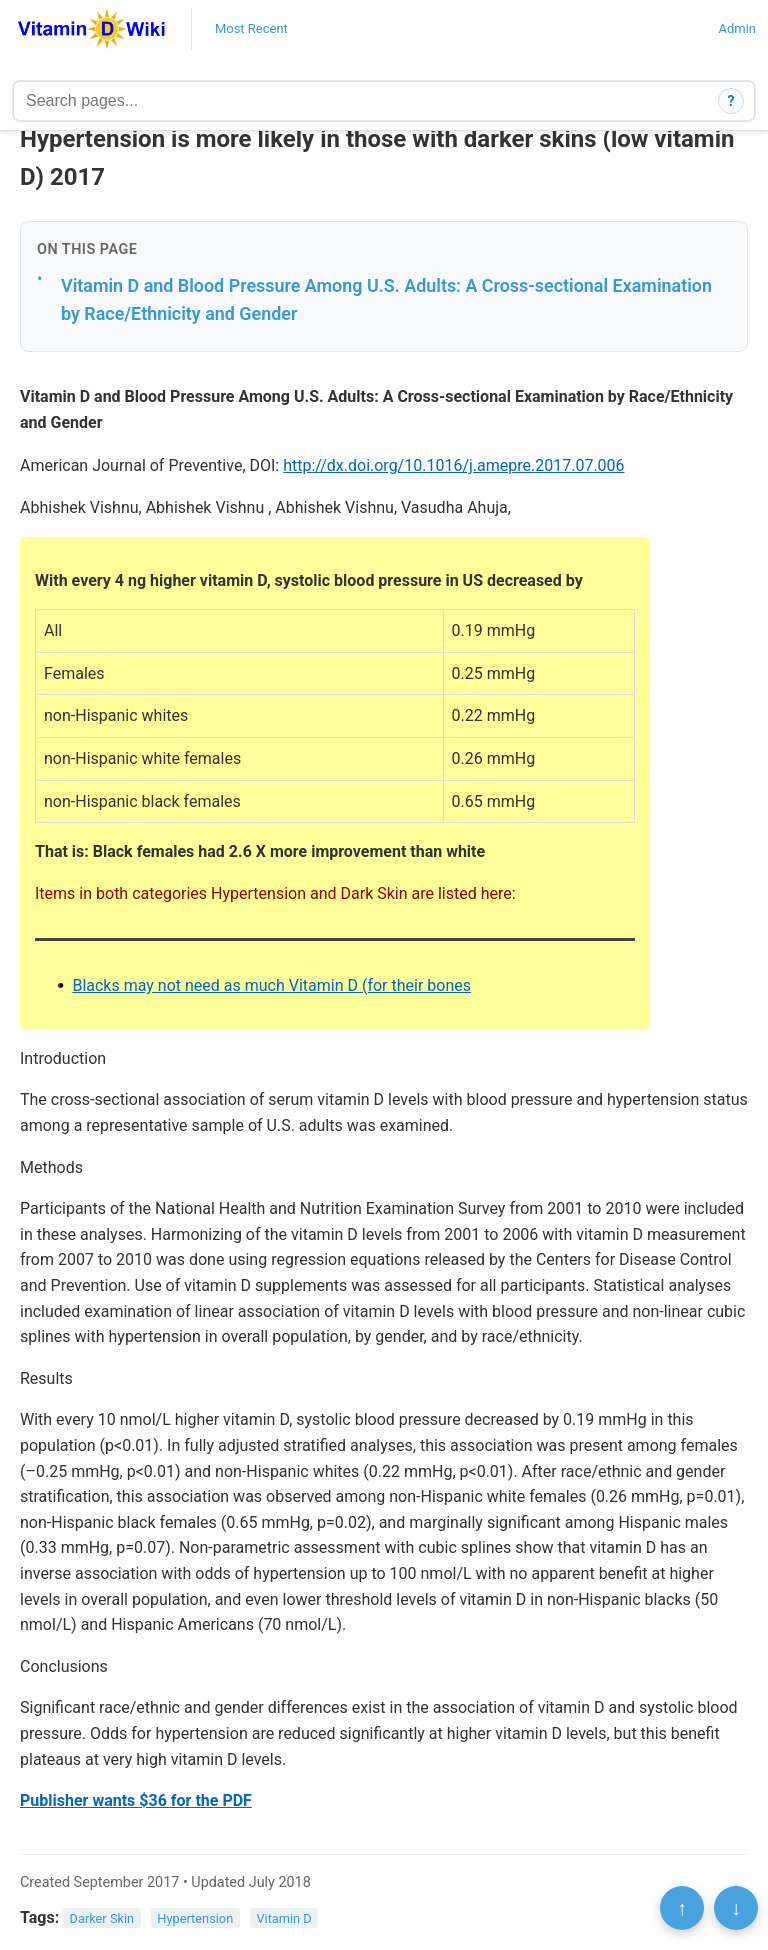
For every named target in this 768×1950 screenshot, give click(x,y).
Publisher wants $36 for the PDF (136, 1800)
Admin (737, 28)
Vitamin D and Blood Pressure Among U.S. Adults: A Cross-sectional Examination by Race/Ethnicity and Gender (386, 300)
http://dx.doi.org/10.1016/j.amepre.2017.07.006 (453, 465)
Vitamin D (283, 1918)
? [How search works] (731, 101)
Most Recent (251, 28)
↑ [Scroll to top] (682, 1908)
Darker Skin (102, 1918)
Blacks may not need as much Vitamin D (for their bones (271, 985)
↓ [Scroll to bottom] (736, 1908)
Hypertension (195, 1918)
